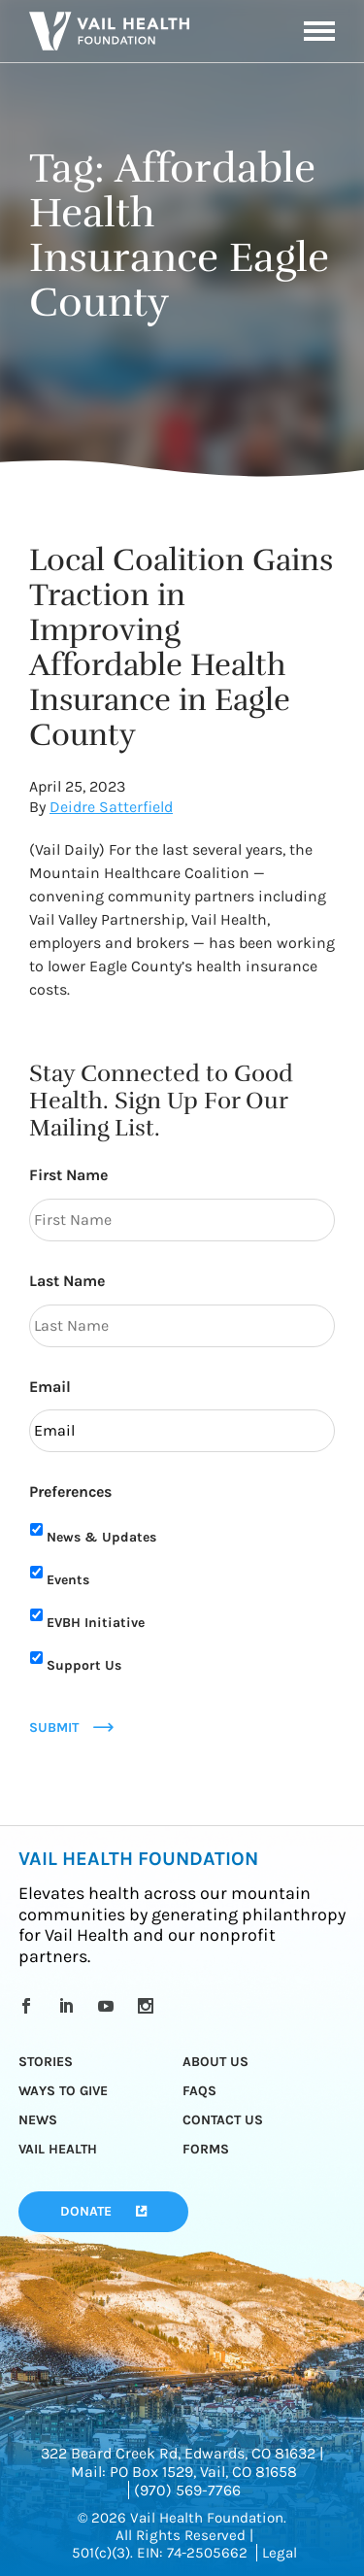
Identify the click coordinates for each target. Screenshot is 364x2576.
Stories (45, 2061)
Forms (205, 2149)
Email (50, 1386)
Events (68, 1580)
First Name (68, 1175)
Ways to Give (63, 2091)
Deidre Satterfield (111, 806)
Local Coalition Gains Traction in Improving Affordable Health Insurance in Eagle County (181, 647)
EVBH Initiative (96, 1622)
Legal (279, 2552)
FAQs (199, 2091)
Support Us (84, 1665)
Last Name (67, 1280)
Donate (86, 2211)
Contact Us (222, 2120)
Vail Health (57, 2149)
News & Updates (101, 1537)
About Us (215, 2061)
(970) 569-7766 (187, 2490)
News (37, 2120)
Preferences (70, 1491)
